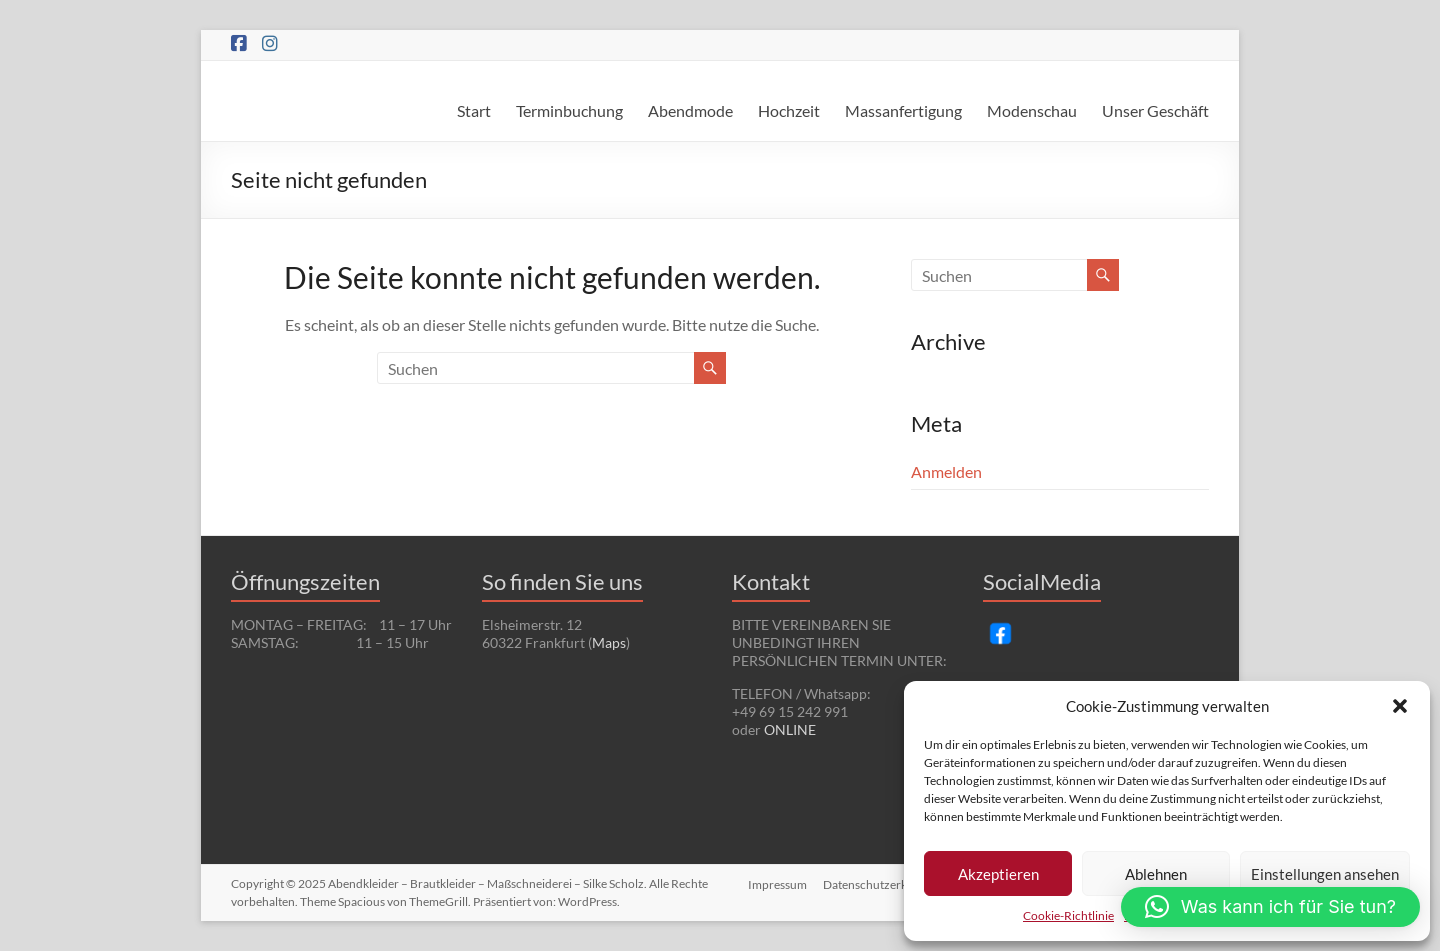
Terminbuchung (569, 110)
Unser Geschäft (1155, 110)
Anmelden (946, 471)
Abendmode (690, 110)
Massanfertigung (903, 110)
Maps (609, 642)
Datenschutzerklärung (881, 883)
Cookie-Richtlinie (1068, 915)
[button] (1400, 706)
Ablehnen (1156, 874)
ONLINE (790, 729)
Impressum (776, 883)
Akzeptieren (998, 874)
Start (474, 110)
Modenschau (1032, 110)
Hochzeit (789, 110)
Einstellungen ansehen (1325, 874)
